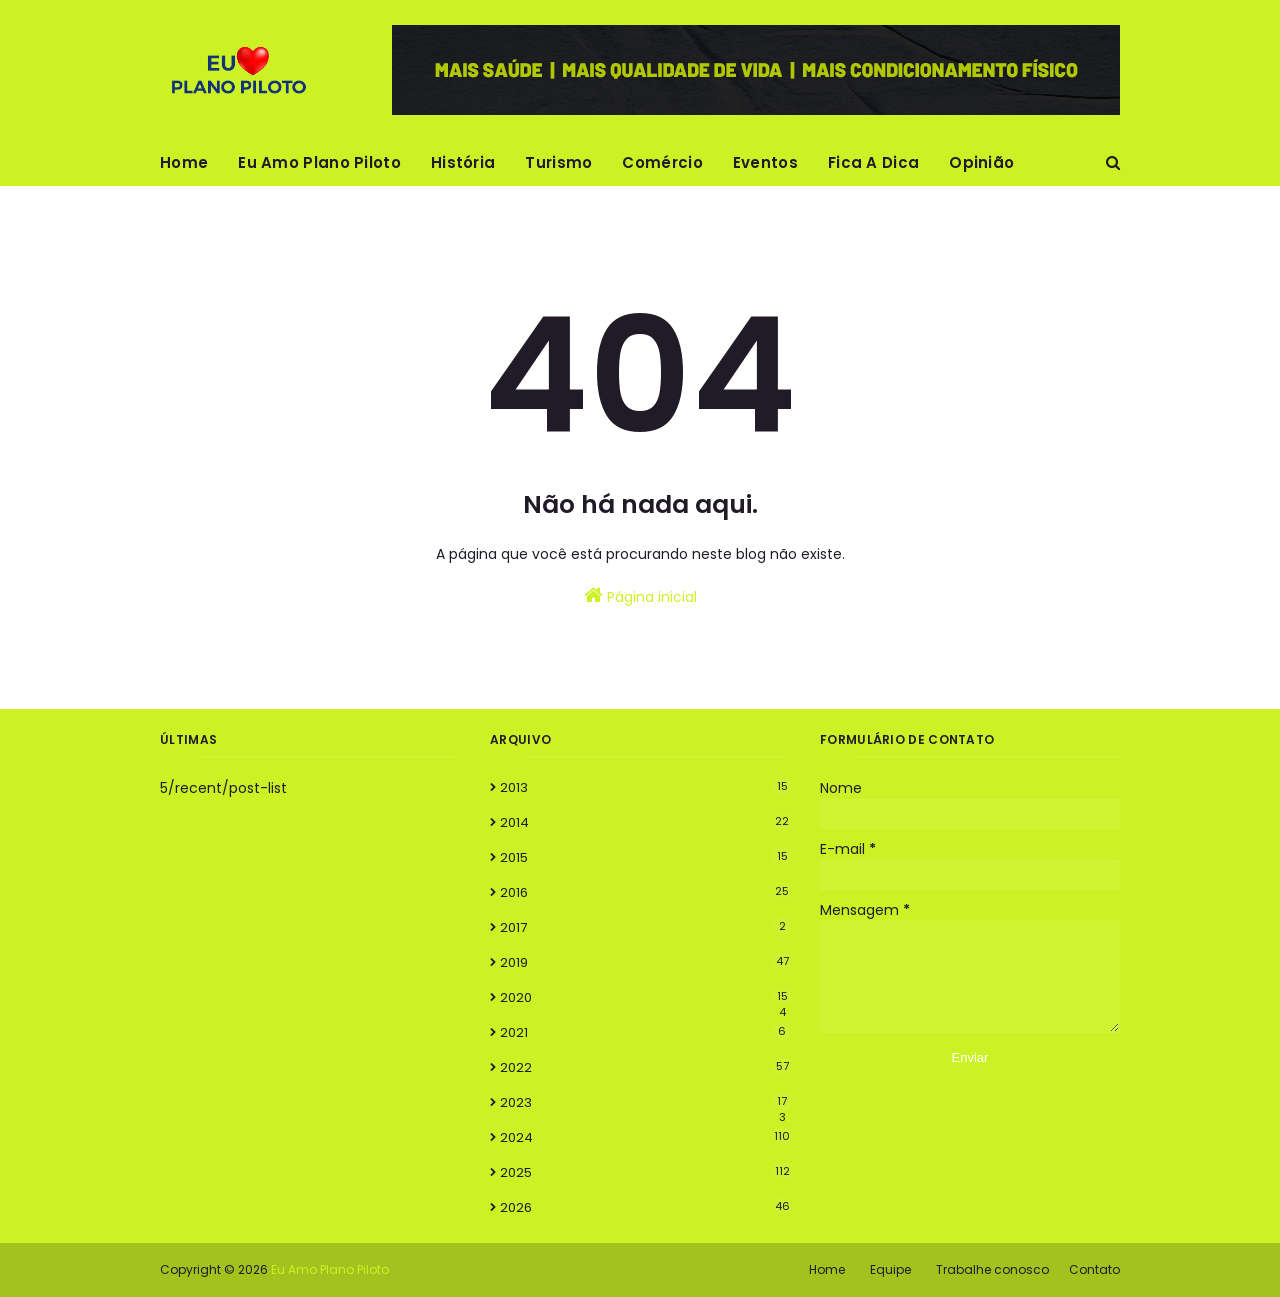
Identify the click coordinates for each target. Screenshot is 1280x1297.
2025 (645, 1172)
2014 (645, 822)
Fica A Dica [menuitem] (873, 162)
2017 (645, 927)
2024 (645, 1137)
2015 (645, 857)
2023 (645, 1103)
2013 (645, 787)
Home (827, 1269)
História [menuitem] (463, 162)
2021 (645, 1032)
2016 (645, 892)
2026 (645, 1207)
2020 (645, 998)
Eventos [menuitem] (765, 162)
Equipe (890, 1269)
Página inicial (640, 596)
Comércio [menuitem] (662, 162)
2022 (645, 1067)
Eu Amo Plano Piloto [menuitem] (319, 162)
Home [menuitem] (184, 162)
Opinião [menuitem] (981, 162)
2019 (645, 962)
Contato (1094, 1269)
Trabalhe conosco (992, 1269)
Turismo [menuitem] (558, 162)
